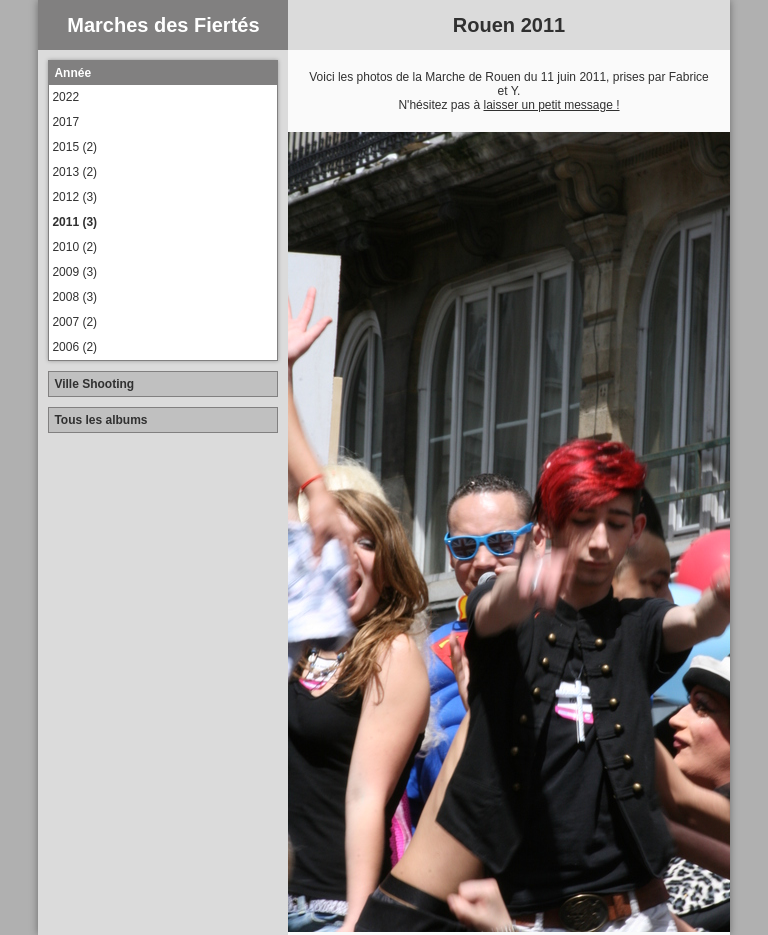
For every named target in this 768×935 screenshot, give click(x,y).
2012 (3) (74, 197)
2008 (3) (74, 297)
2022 (65, 97)
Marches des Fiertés (163, 25)
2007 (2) (74, 322)
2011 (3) (74, 222)
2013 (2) (74, 172)
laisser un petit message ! (551, 105)
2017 (65, 122)
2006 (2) (74, 347)
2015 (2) (74, 147)
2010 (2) (74, 247)
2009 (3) (74, 272)
